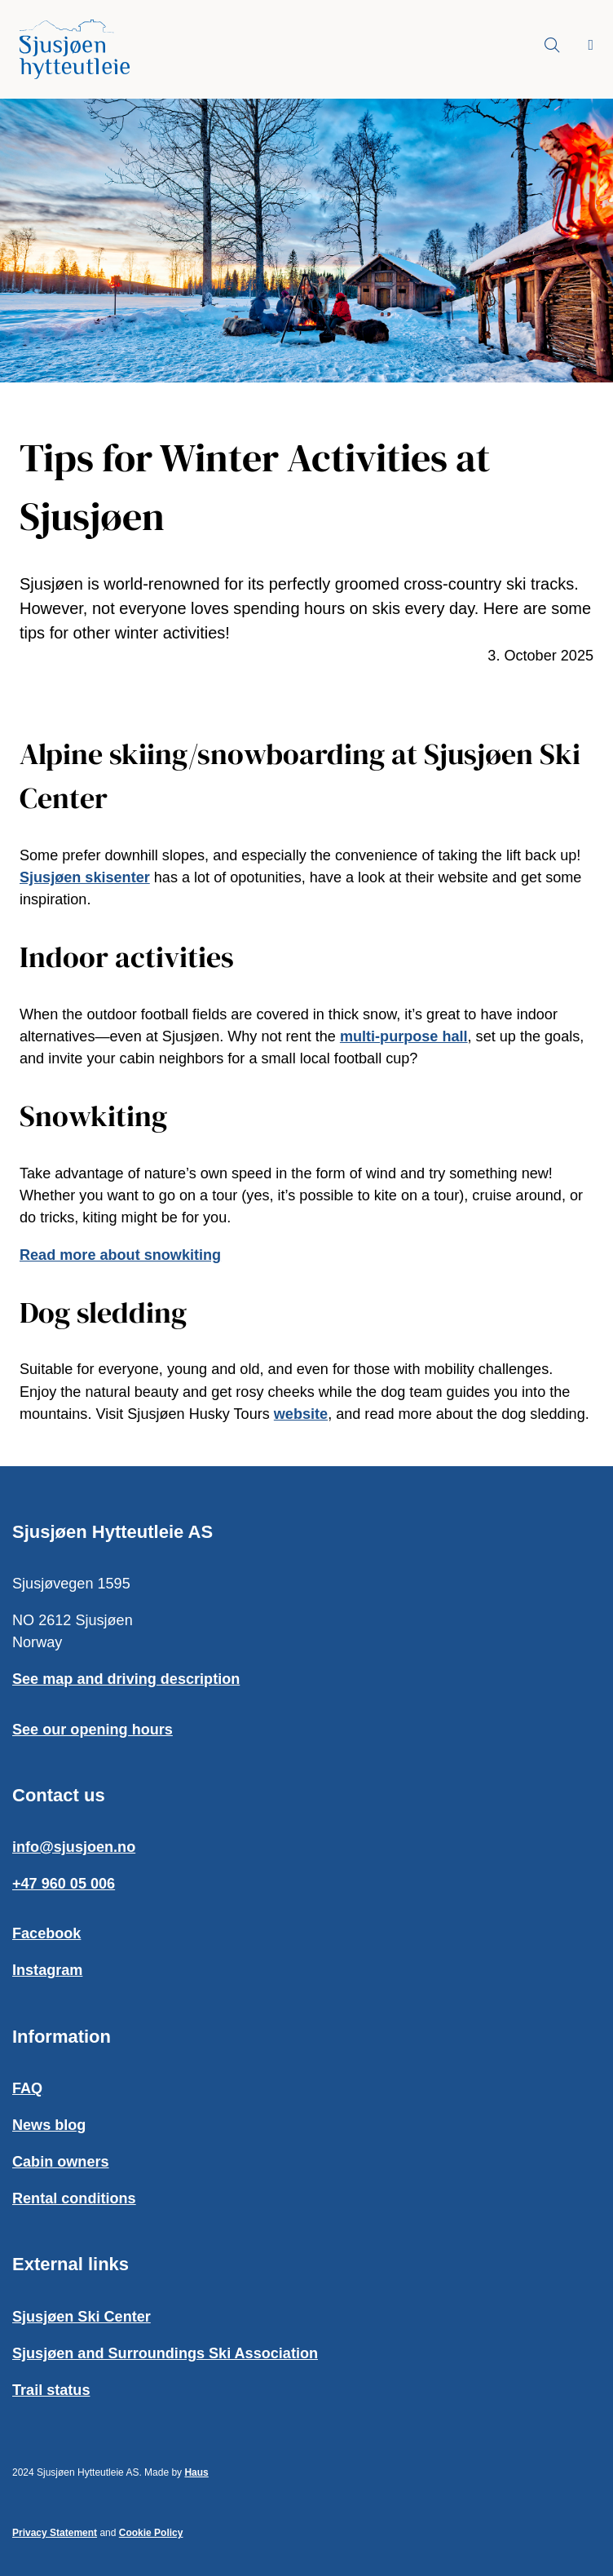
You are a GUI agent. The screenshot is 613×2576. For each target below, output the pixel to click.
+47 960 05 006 (63, 1884)
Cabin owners (60, 2162)
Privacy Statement (54, 2532)
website (301, 1414)
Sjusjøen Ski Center (81, 2317)
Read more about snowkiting (120, 1255)
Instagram (47, 1970)
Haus (196, 2472)
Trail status (51, 2390)
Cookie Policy (151, 2532)
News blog (49, 2125)
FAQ (27, 2088)
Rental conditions (74, 2198)
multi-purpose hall (404, 1036)
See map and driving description (126, 1679)
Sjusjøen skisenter (85, 877)
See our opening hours (92, 1729)
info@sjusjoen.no (73, 1847)
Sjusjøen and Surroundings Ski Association (165, 2353)
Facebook (46, 1933)
